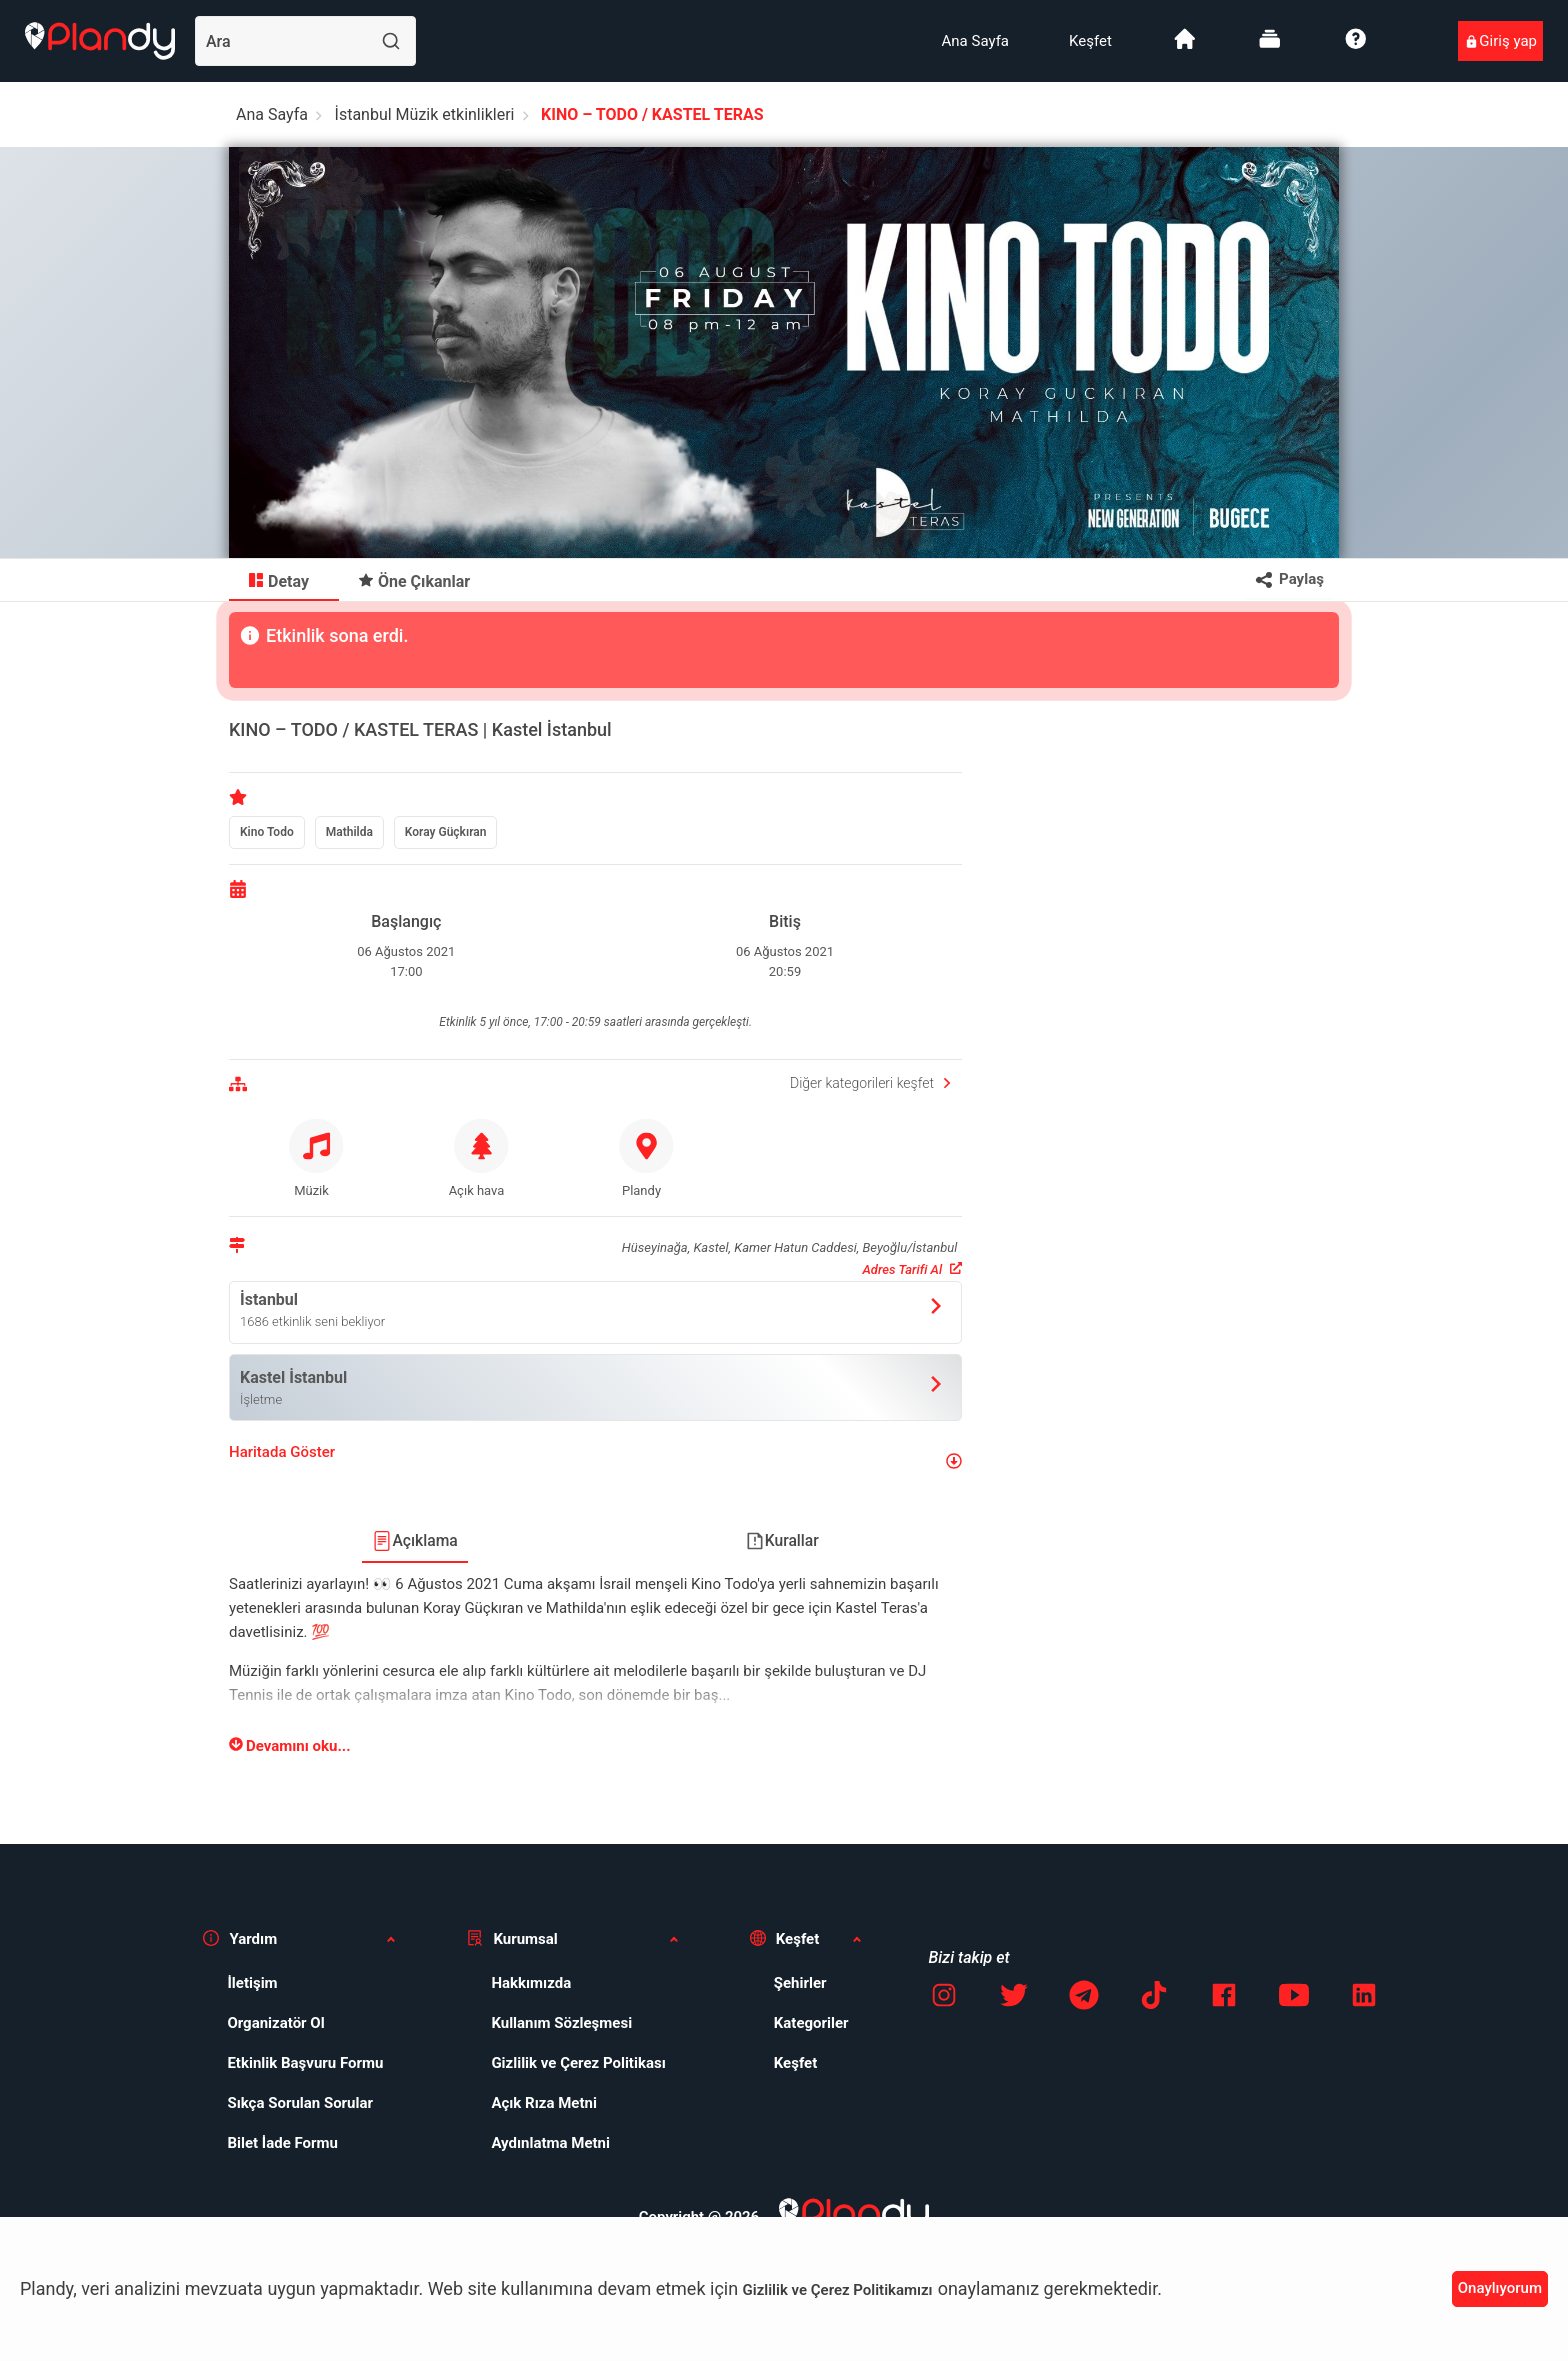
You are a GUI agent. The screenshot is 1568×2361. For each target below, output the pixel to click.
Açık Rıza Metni (544, 2103)
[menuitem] (975, 41)
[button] (595, 1460)
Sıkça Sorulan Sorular (300, 2103)
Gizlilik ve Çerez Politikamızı (838, 2290)
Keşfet (1090, 41)
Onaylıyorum (1500, 2288)
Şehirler (800, 1983)
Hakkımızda (531, 1983)
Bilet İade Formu (282, 2143)
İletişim (252, 1983)
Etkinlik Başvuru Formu (305, 2063)
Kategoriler (811, 2023)
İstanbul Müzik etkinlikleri (425, 114)
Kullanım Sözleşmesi (561, 2023)
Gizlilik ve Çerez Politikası (578, 2063)
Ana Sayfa (975, 41)
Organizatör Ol (275, 2023)
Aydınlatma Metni (550, 2143)
